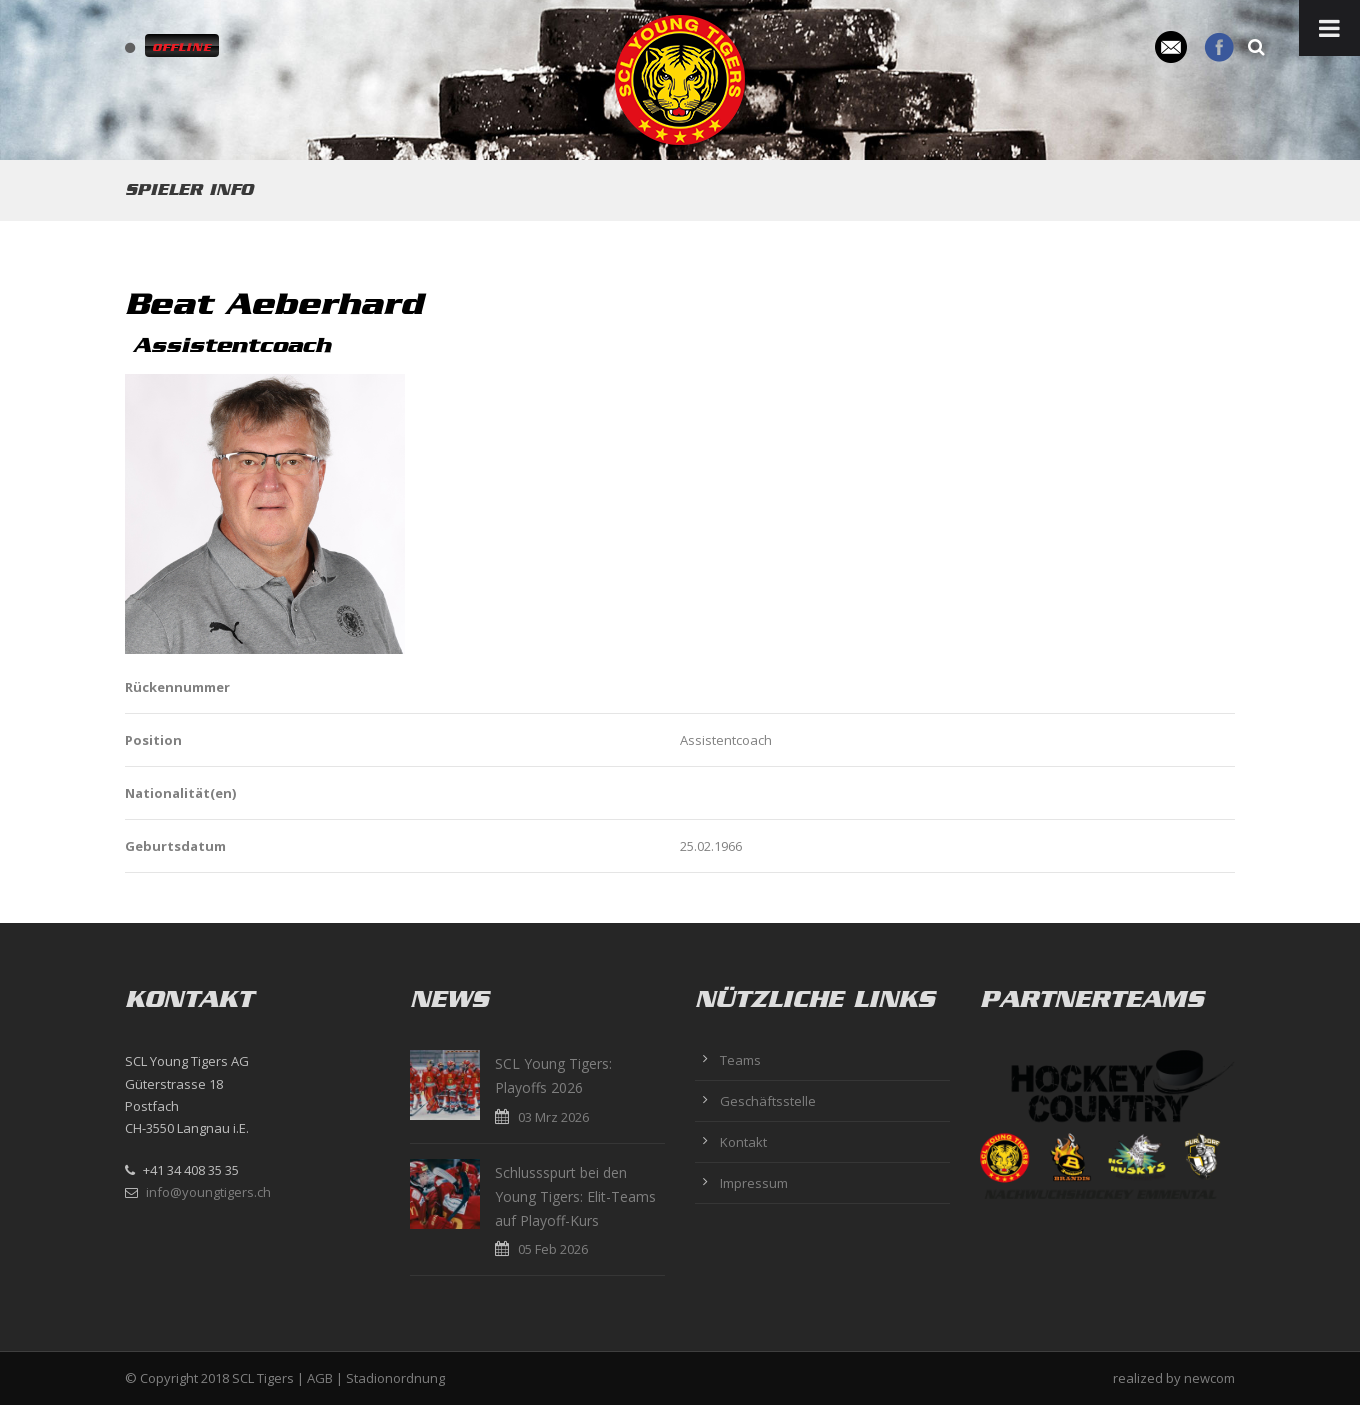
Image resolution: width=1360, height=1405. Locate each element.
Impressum (754, 1183)
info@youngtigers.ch (208, 1192)
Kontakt (743, 1142)
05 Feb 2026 (553, 1249)
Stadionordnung (395, 1378)
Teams (740, 1060)
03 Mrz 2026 (553, 1117)
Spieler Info (189, 189)
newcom (1209, 1378)
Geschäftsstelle (768, 1101)
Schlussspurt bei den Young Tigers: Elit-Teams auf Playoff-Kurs (575, 1196)
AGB (320, 1378)
